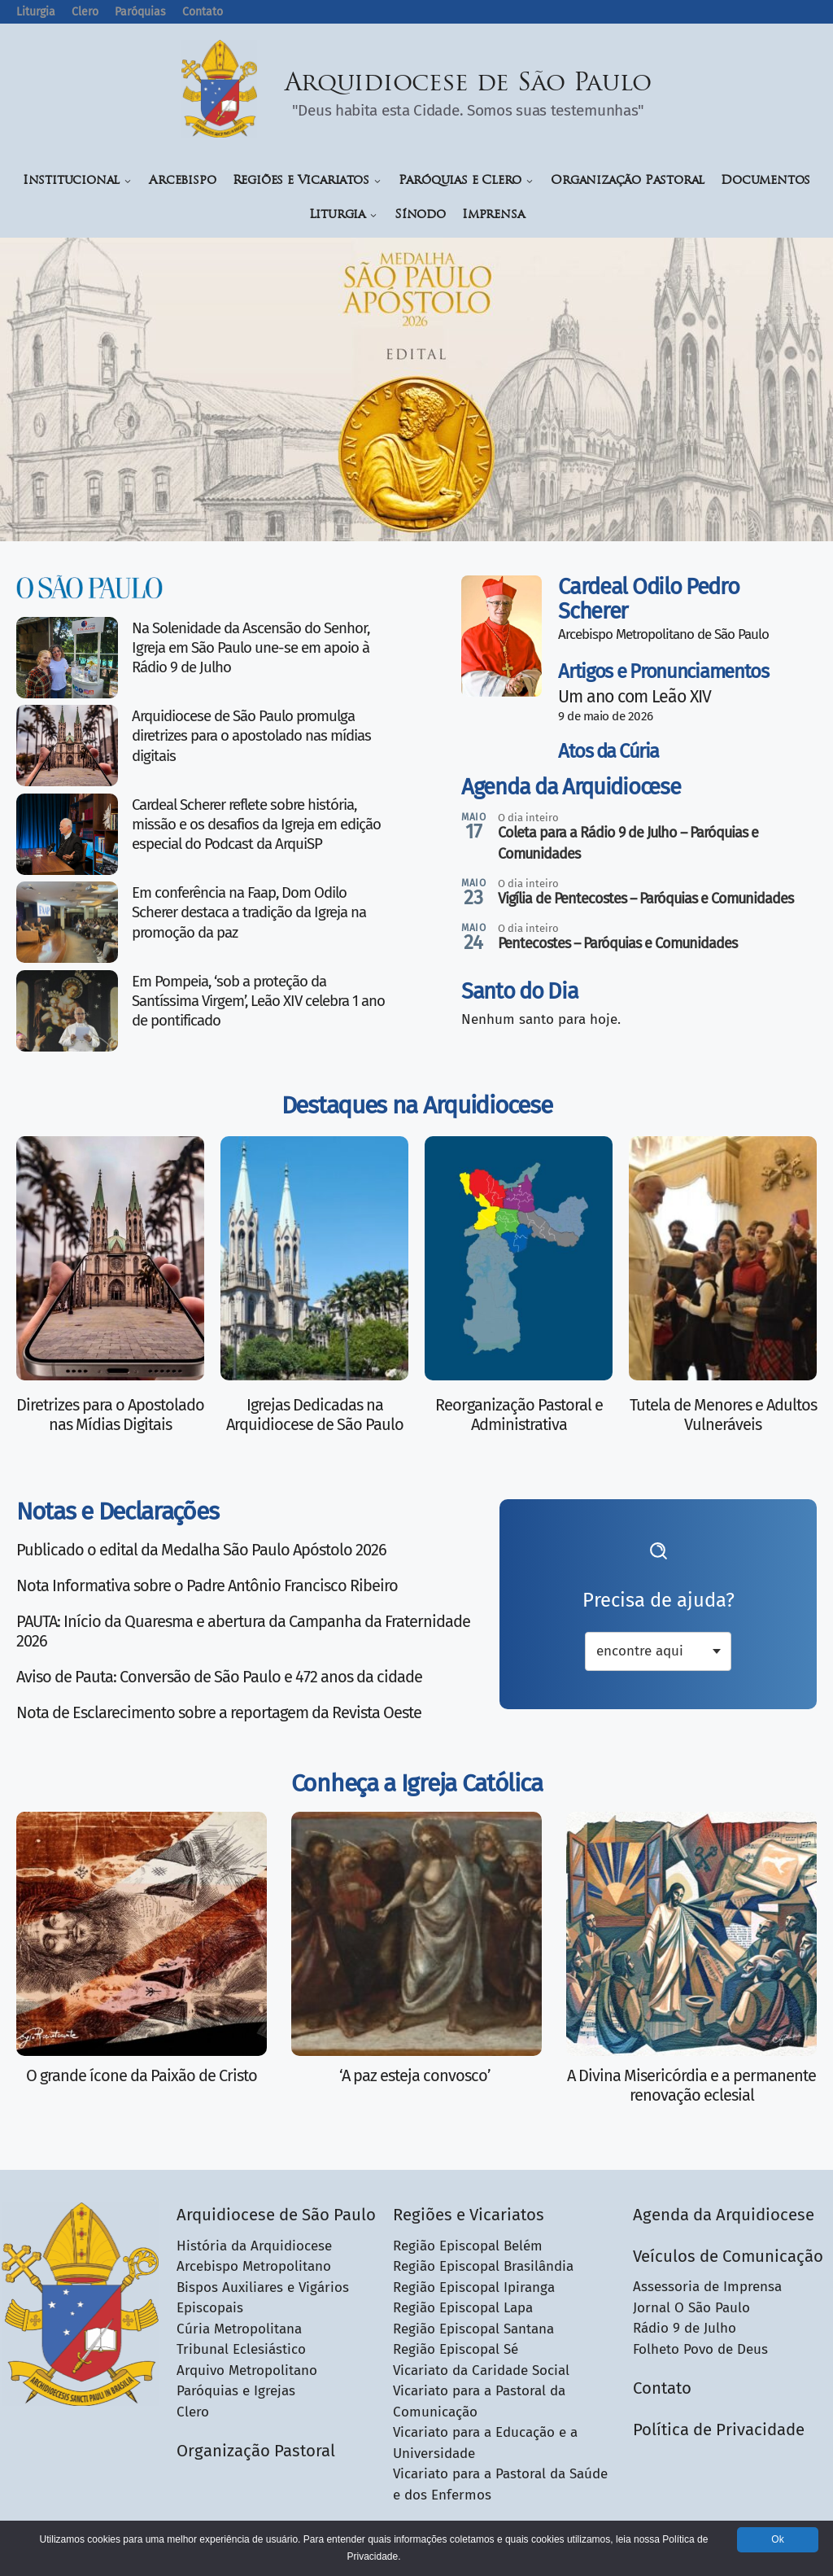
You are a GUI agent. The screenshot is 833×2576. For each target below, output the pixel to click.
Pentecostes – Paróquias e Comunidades (617, 943)
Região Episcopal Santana (473, 2329)
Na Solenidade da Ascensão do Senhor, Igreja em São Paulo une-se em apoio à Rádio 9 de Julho (250, 648)
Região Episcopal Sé (455, 2349)
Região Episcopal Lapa (463, 2307)
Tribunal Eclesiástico (241, 2349)
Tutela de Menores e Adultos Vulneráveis (723, 1414)
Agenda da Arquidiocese (570, 787)
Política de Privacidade (719, 2429)
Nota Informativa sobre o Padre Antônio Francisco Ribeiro (207, 1585)
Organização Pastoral (627, 181)
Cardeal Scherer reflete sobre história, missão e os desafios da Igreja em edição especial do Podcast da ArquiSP (256, 825)
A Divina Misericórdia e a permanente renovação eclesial (691, 2085)
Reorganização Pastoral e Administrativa (519, 1414)
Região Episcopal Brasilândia (483, 2266)
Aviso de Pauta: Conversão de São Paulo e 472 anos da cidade (219, 1676)
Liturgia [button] (343, 215)
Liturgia (35, 12)
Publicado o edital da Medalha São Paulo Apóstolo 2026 (201, 1549)
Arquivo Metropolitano (247, 2370)
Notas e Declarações (117, 1511)
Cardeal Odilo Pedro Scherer (648, 599)
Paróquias (140, 12)
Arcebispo (182, 181)
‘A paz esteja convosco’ (416, 2075)
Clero (85, 12)
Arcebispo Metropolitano (254, 2266)
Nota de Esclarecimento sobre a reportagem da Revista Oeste (218, 1712)
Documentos (765, 181)
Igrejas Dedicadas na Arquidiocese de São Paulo (314, 1414)
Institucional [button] (78, 181)
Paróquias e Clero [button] (467, 181)
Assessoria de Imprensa (707, 2286)
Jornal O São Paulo (691, 2307)
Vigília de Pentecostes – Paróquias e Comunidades (645, 899)
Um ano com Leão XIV (634, 696)
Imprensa (493, 215)
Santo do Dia (519, 991)
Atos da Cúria (608, 751)
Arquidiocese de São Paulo (468, 84)
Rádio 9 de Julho (684, 2328)
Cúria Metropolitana (239, 2329)
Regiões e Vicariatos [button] (307, 181)
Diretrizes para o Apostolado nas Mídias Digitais (110, 1414)
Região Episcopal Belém (468, 2246)
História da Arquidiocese (254, 2246)
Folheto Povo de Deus (700, 2349)
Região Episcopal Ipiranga (474, 2287)
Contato (202, 12)
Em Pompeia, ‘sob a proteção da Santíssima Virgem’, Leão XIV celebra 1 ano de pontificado (258, 1001)
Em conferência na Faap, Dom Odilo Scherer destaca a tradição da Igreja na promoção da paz (249, 913)
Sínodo (420, 215)
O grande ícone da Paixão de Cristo (141, 2075)
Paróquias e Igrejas (236, 2390)
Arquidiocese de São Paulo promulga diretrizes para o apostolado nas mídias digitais (251, 736)
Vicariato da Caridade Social (481, 2370)
